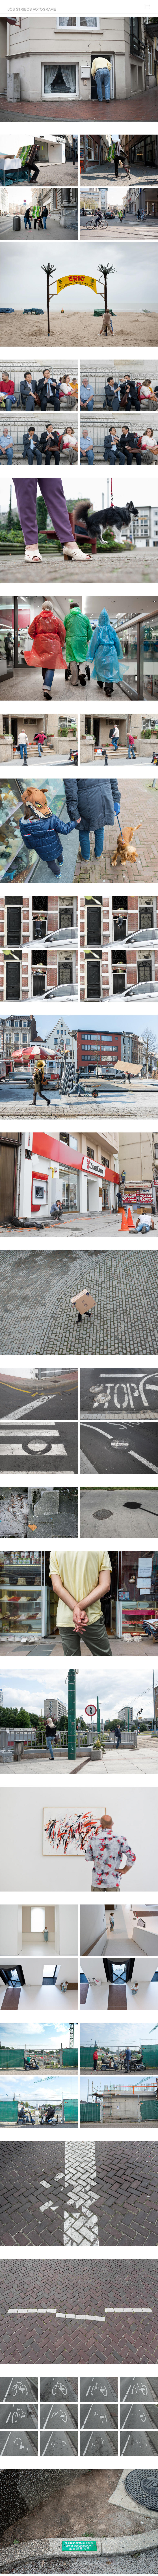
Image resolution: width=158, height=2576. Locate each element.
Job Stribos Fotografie (32, 9)
